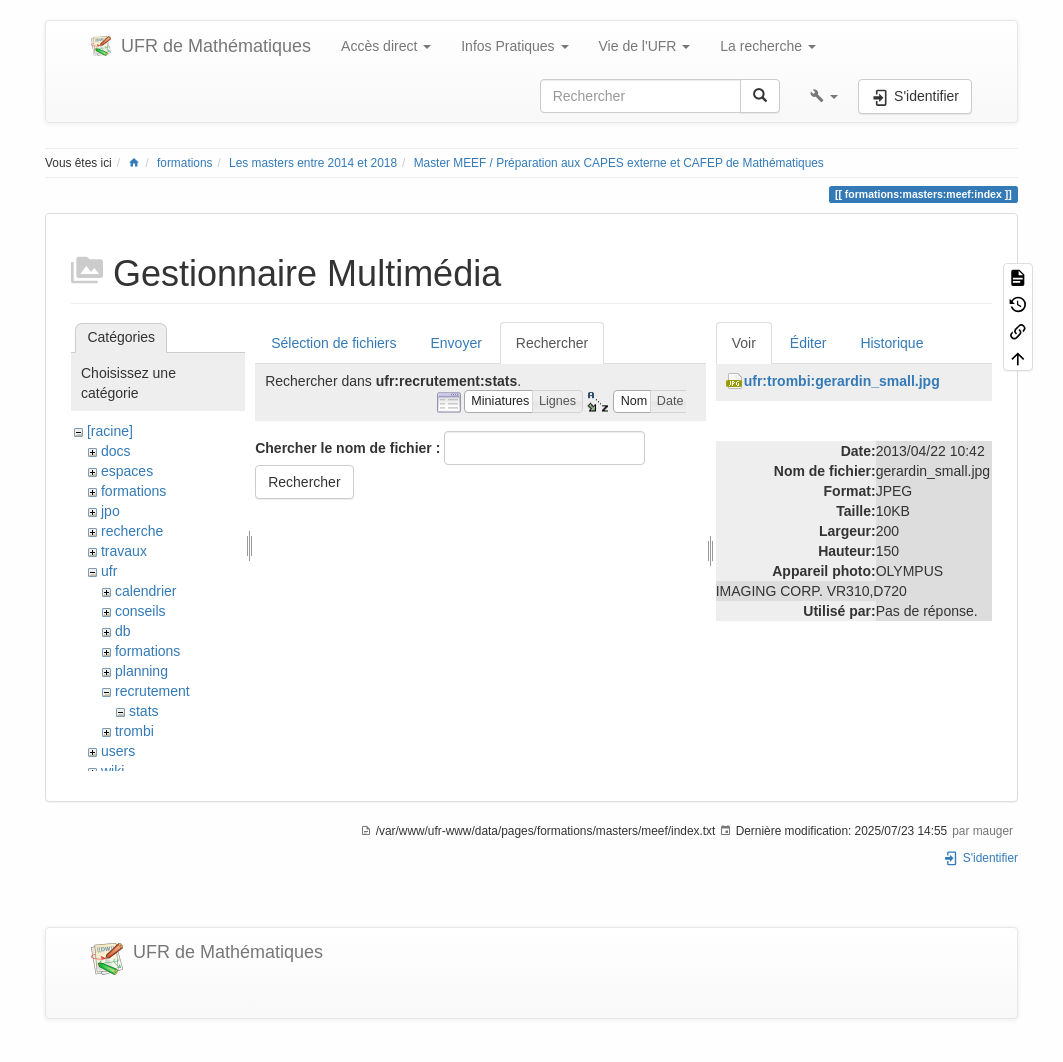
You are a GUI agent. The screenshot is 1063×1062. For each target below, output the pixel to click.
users (118, 751)
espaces (127, 471)
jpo (110, 511)
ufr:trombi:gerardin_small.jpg (842, 381)
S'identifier (980, 858)
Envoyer (455, 343)
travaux (124, 551)
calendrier (145, 591)
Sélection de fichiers (333, 343)
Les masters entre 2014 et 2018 (313, 163)
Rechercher (552, 343)
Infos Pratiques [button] (514, 46)
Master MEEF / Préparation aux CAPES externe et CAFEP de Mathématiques (619, 163)
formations (185, 163)
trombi (134, 731)
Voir (744, 343)
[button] (824, 96)
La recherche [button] (768, 46)
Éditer (808, 343)
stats (144, 711)
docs (116, 451)
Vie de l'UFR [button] (645, 46)
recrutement (152, 691)
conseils (140, 611)
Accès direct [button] (386, 46)
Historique (891, 343)
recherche (132, 531)
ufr (109, 571)
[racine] (110, 431)
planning (141, 671)
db (123, 631)
